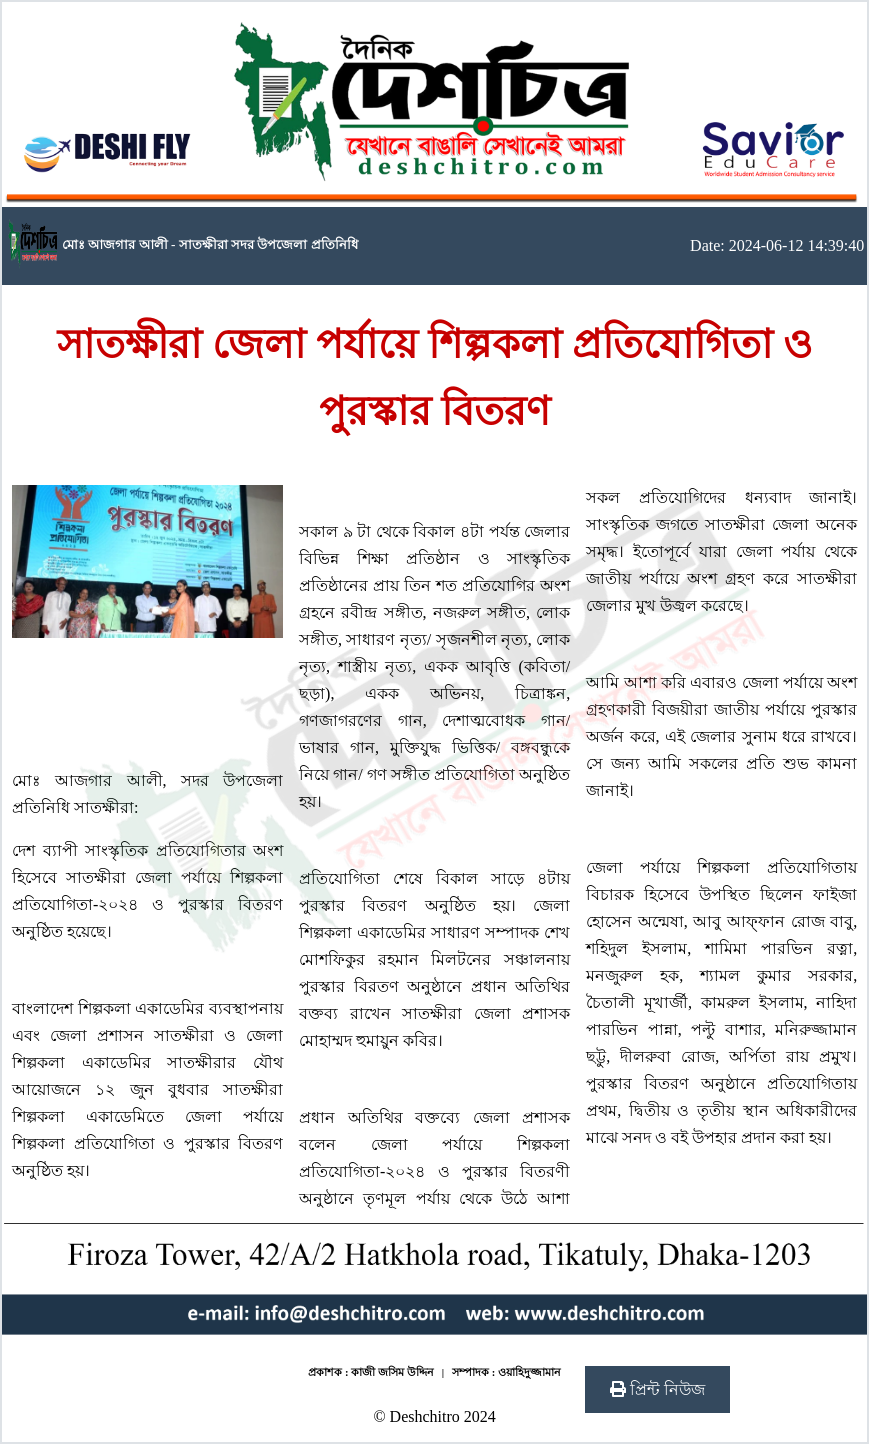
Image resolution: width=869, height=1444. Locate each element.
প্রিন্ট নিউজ (657, 1389)
